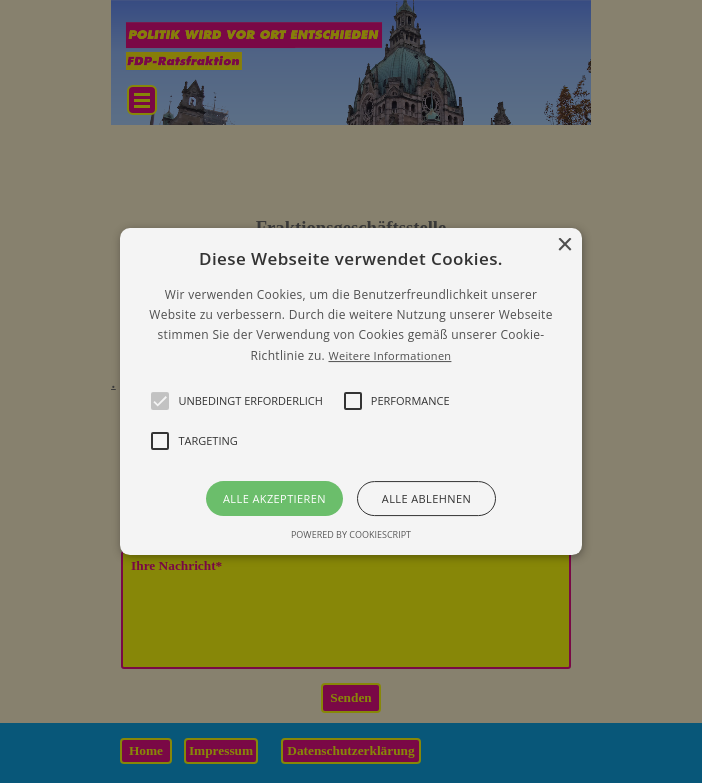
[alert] (351, 391)
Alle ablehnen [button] (426, 498)
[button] (350, 392)
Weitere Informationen (389, 355)
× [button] (564, 245)
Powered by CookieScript (351, 534)
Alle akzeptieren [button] (274, 498)
